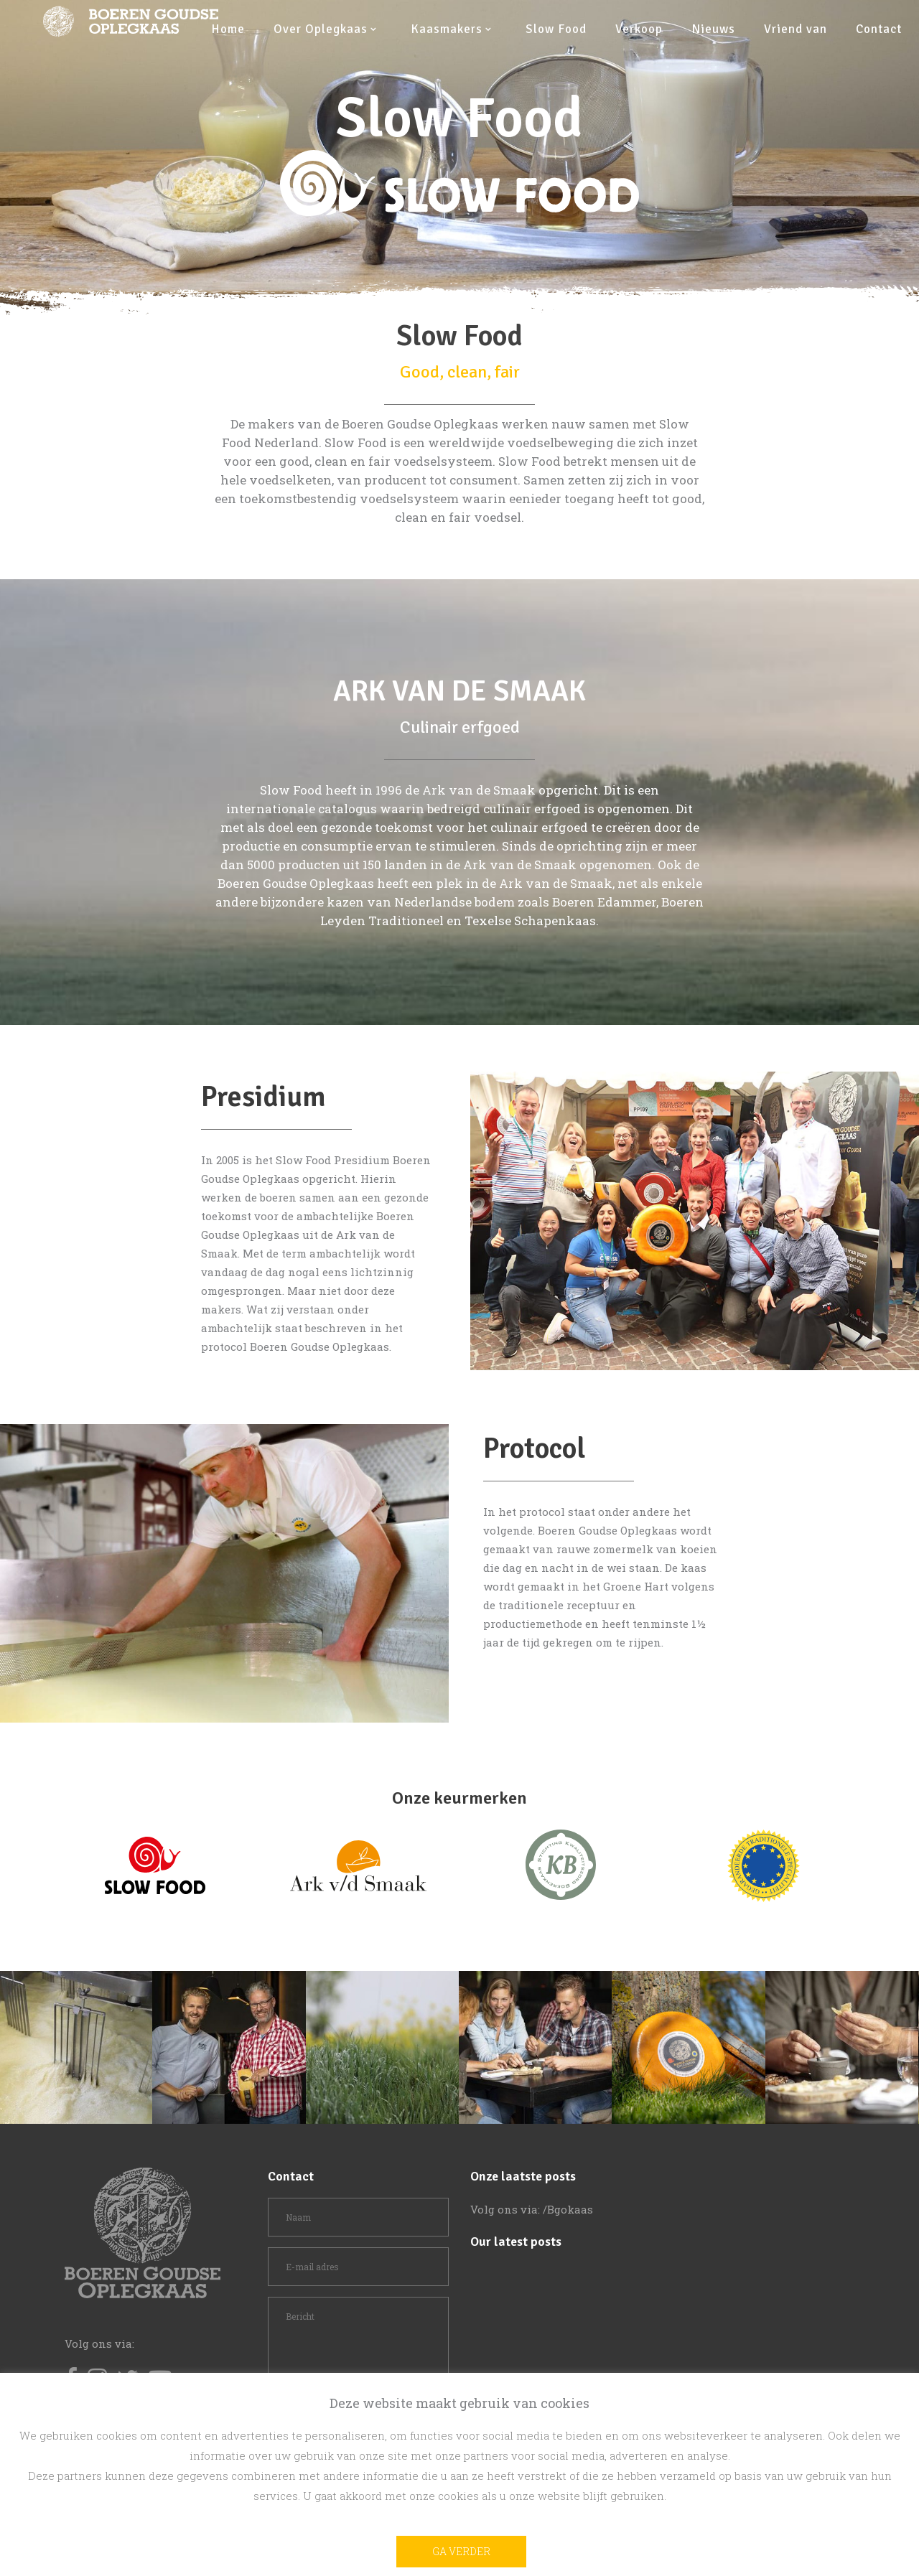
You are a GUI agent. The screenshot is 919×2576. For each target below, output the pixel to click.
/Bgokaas (568, 2209)
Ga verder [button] (461, 2551)
